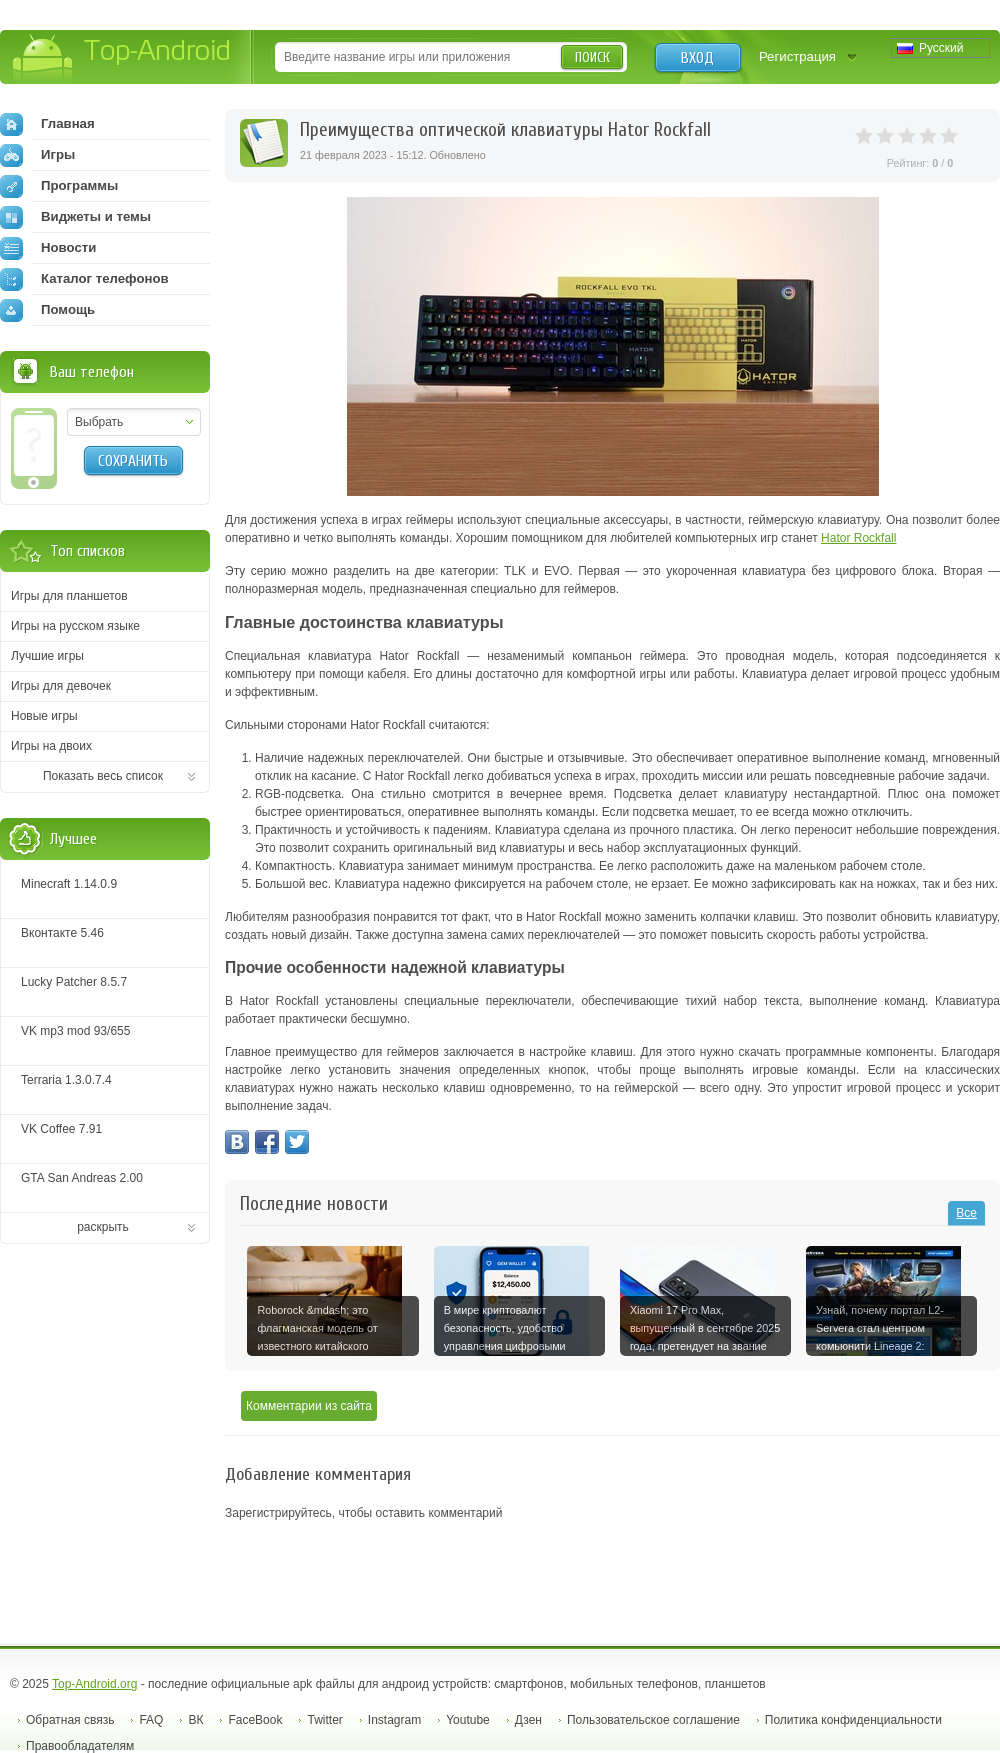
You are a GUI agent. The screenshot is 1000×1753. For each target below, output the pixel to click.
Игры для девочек (61, 686)
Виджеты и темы (75, 217)
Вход (697, 58)
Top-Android (122, 58)
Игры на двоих (51, 746)
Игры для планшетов (69, 596)
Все (966, 1213)
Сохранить (133, 461)
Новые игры (44, 716)
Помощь (47, 310)
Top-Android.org (94, 1684)
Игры (37, 155)
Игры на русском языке (75, 626)
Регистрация (797, 56)
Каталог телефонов (84, 279)
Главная (47, 124)
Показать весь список (103, 776)
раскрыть (103, 1227)
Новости (48, 248)
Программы (59, 186)
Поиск (592, 57)
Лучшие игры (47, 656)
